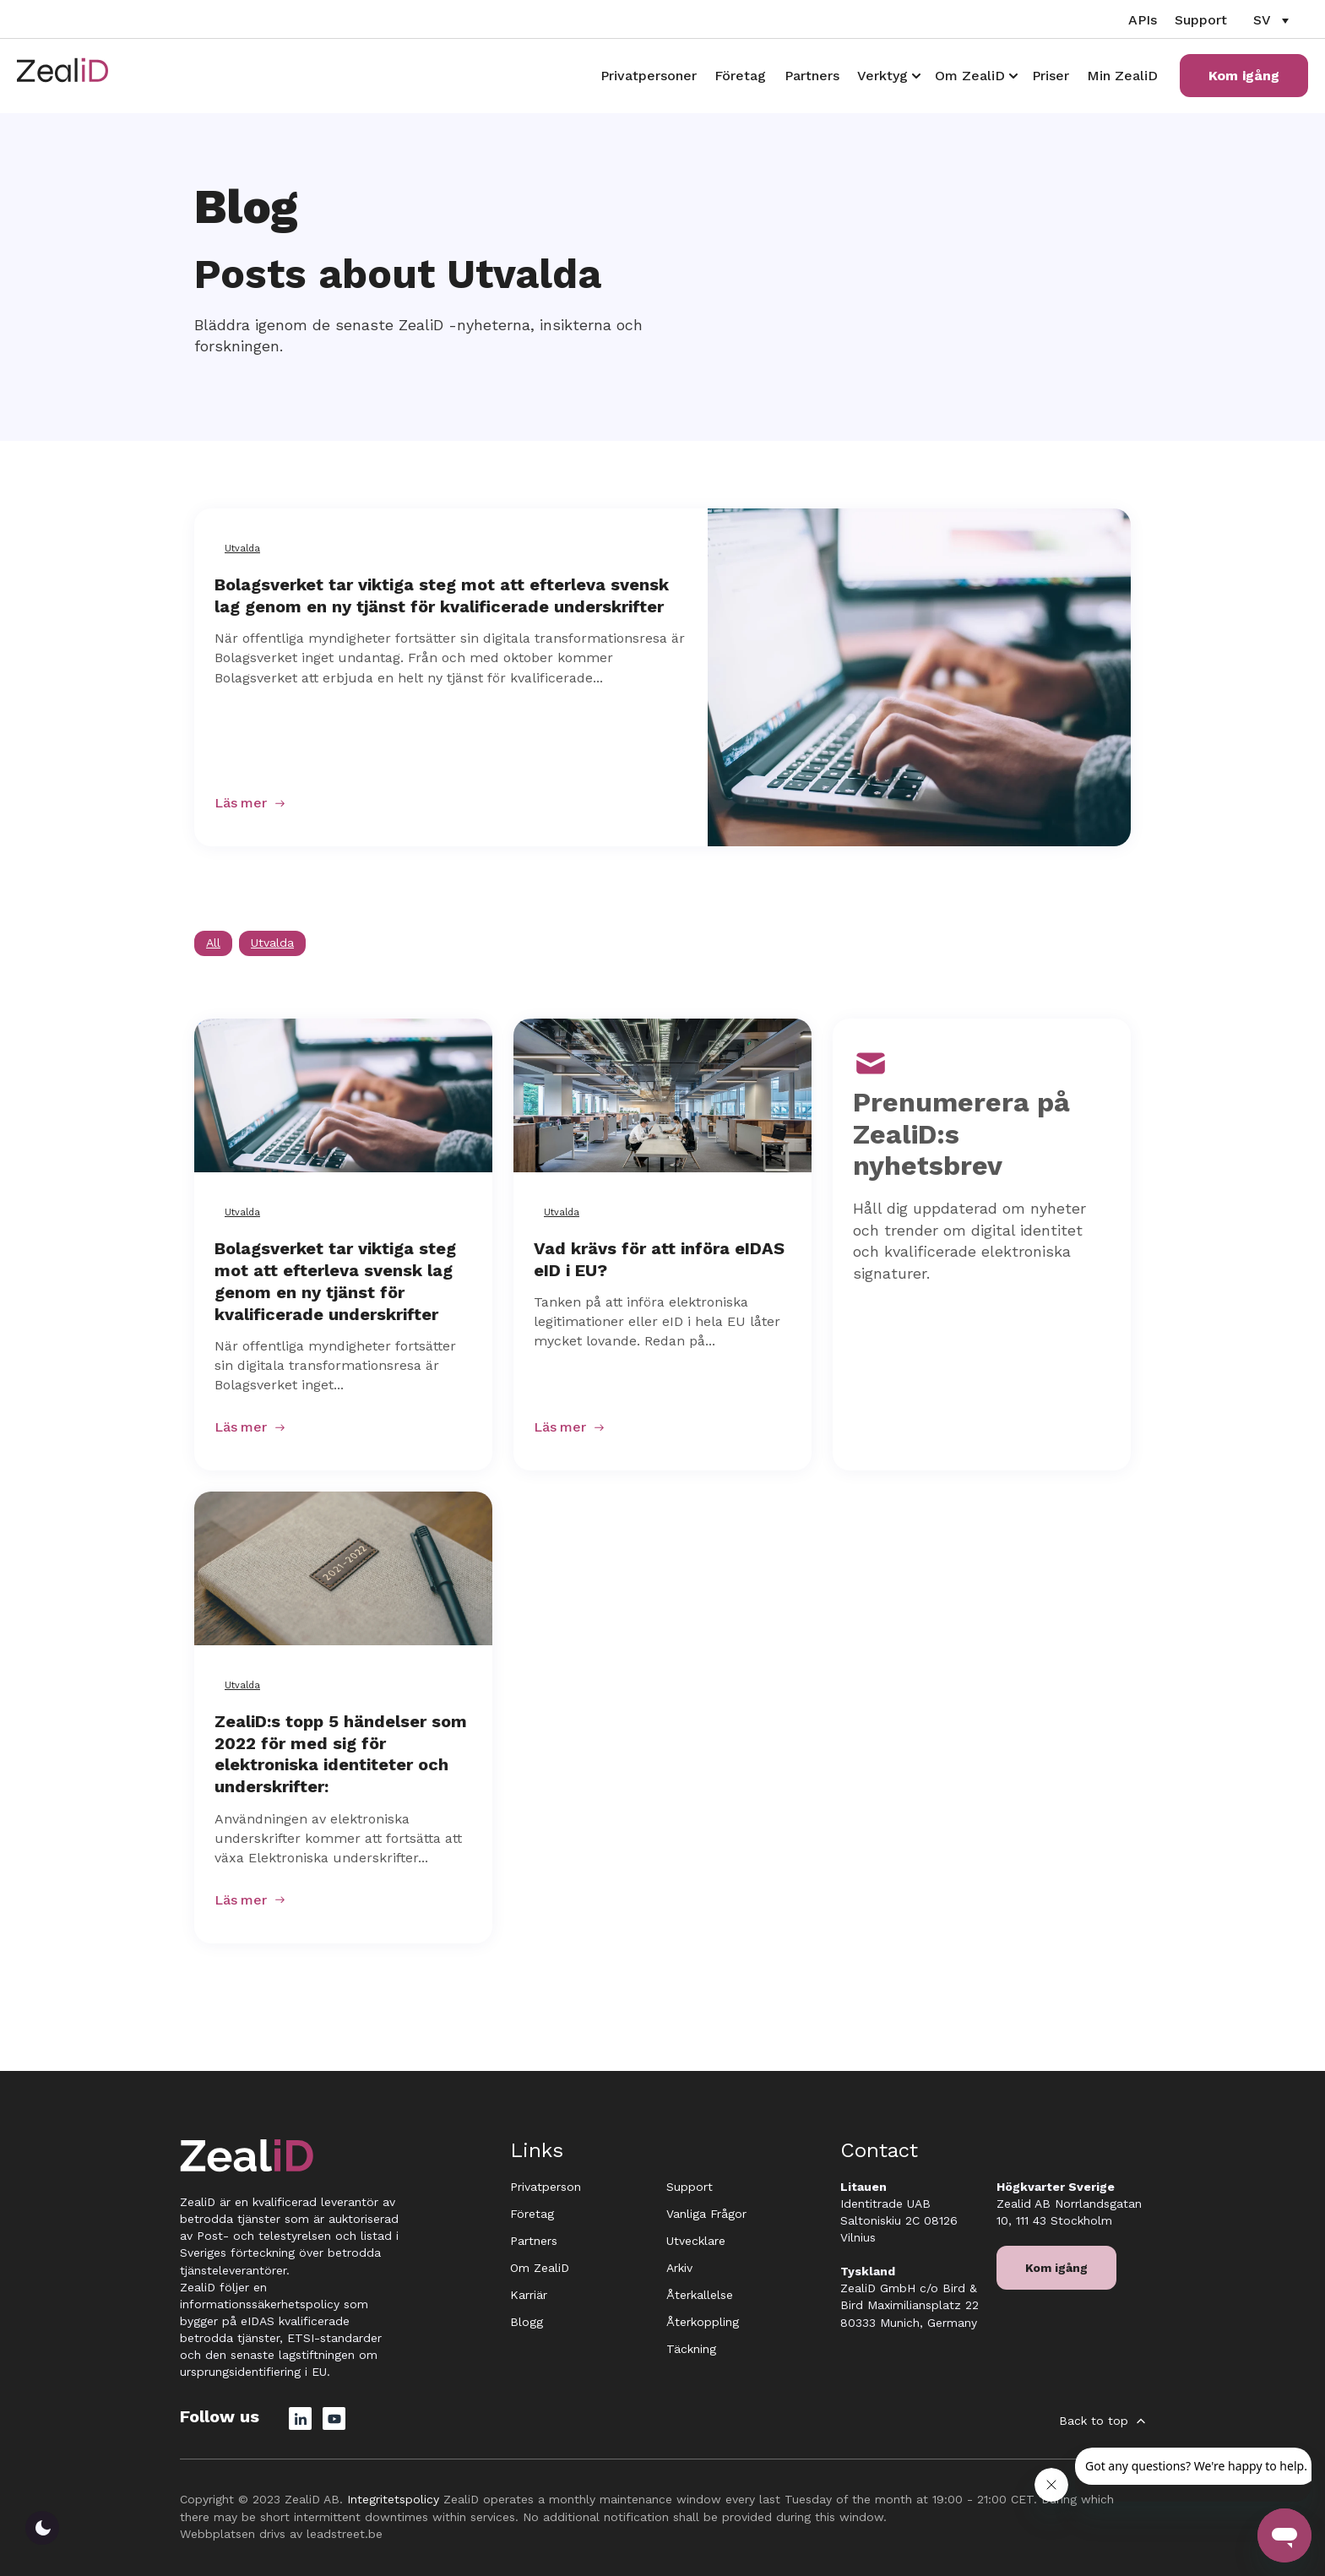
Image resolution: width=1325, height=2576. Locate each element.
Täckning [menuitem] (691, 2349)
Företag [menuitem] (532, 2213)
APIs (1142, 20)
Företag (740, 76)
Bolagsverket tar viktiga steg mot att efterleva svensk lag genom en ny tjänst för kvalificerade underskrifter (441, 595)
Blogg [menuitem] (526, 2322)
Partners (812, 76)
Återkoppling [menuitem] (702, 2322)
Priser (1050, 76)
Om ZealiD (970, 76)
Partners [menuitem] (533, 2240)
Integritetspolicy (393, 2499)
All (213, 942)
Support (1201, 20)
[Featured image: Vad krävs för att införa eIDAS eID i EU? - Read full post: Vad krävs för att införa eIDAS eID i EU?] (662, 1095)
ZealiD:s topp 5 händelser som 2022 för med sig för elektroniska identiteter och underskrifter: (340, 1753)
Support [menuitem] (689, 2186)
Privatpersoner (648, 76)
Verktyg (882, 76)
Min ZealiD (1122, 76)
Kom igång (1243, 76)
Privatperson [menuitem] (545, 2186)
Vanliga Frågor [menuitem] (706, 2213)
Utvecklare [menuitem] (695, 2240)
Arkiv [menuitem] (679, 2267)
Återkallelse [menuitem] (699, 2295)
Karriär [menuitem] (528, 2295)
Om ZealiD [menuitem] (539, 2267)
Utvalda (242, 548)
